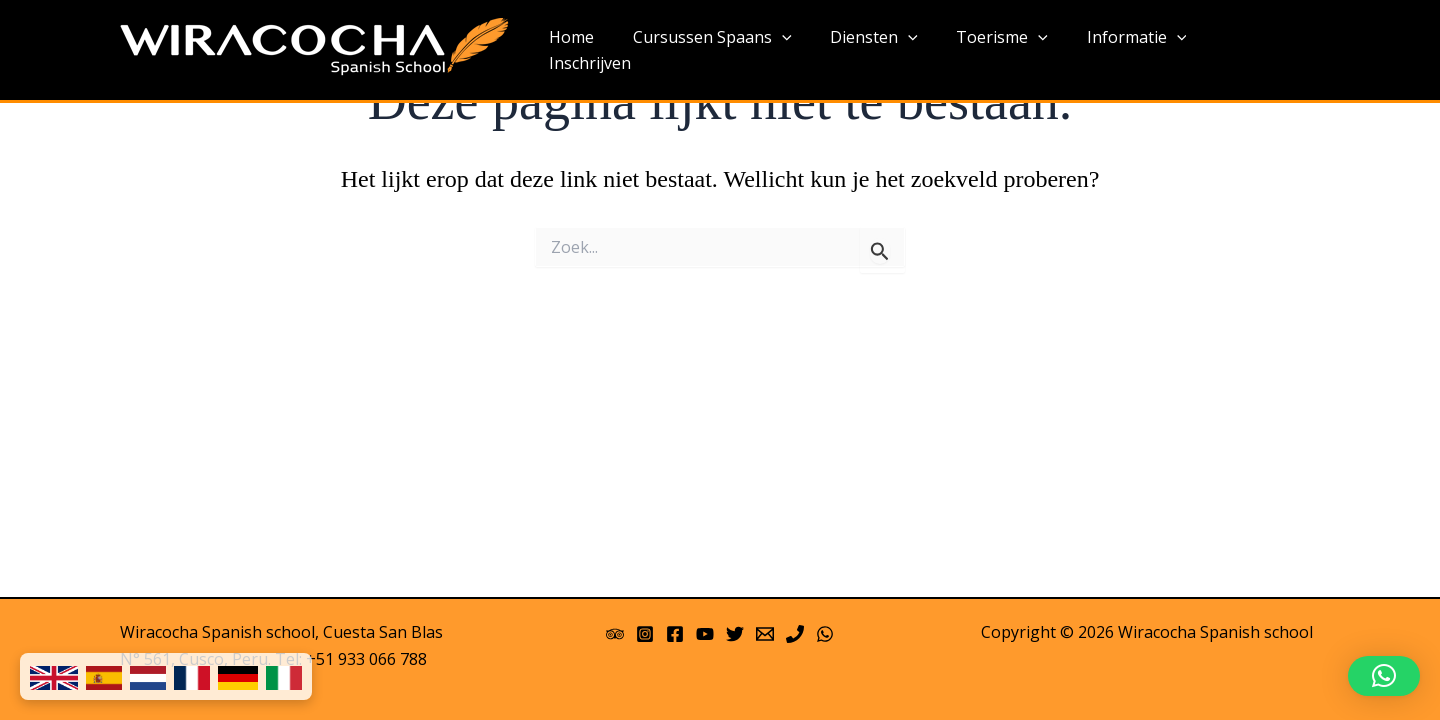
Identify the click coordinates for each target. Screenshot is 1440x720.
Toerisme (1013, 51)
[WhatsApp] (825, 634)
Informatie (1140, 51)
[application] (806, 51)
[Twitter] (735, 634)
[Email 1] (765, 634)
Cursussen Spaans (736, 51)
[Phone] (795, 634)
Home (602, 50)
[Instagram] (645, 634)
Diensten (891, 51)
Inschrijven (1263, 50)
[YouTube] (705, 634)
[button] (1384, 676)
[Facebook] (675, 634)
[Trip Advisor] (615, 634)
